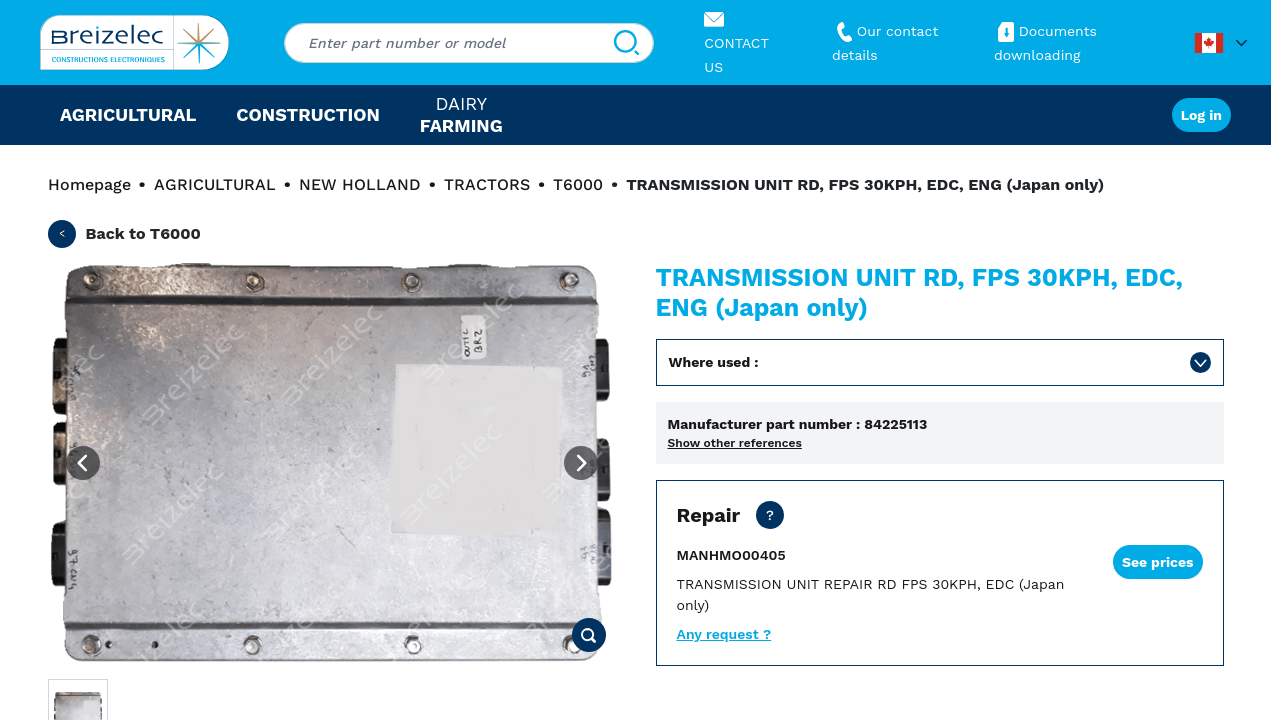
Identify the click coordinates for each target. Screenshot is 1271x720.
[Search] (626, 43)
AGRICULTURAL (215, 184)
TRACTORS (487, 184)
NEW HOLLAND (360, 184)
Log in (1201, 115)
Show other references (735, 443)
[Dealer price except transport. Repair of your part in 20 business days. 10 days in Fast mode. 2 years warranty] (770, 515)
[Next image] (581, 463)
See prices (1158, 562)
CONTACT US (736, 43)
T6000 (578, 184)
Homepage (89, 184)
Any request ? (724, 634)
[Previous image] (83, 463)
